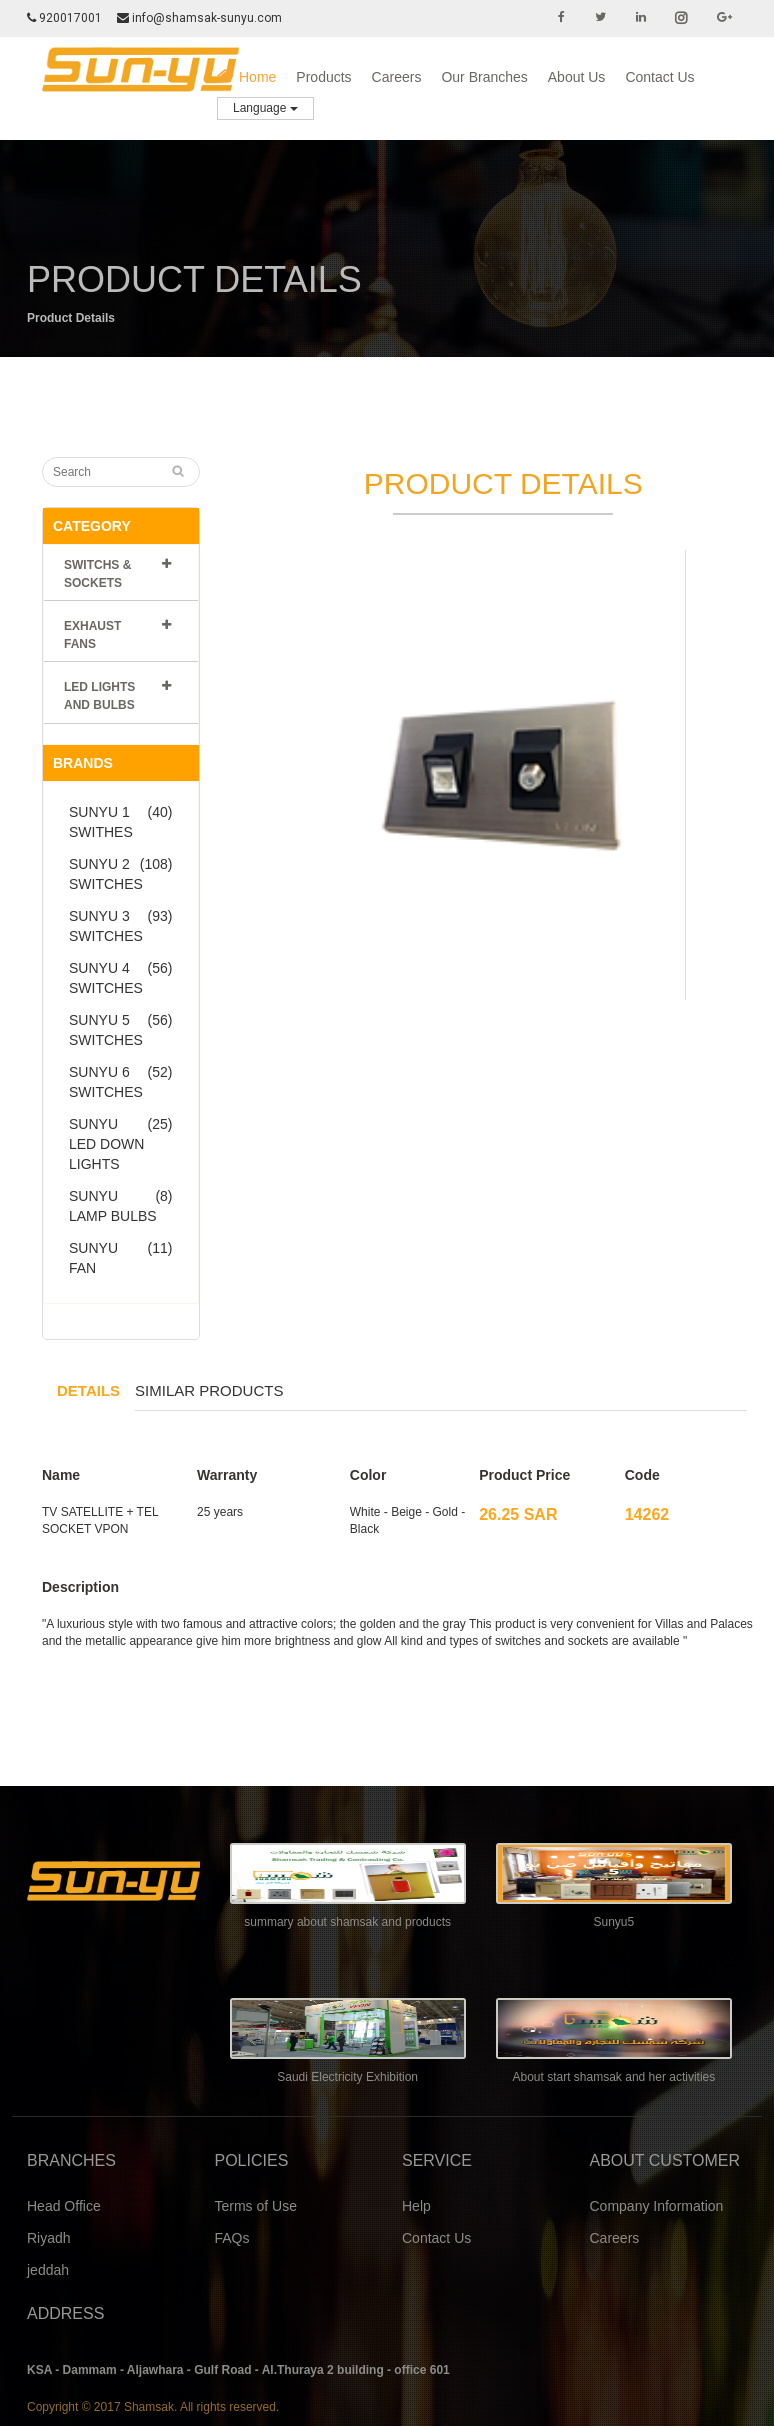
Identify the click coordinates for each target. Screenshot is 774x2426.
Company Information (657, 2206)
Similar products (209, 1390)
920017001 (64, 18)
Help (416, 2206)
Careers (397, 77)
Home (246, 76)
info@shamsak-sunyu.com (201, 18)
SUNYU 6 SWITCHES (121, 1081)
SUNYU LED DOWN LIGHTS (121, 1143)
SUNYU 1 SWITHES (121, 821)
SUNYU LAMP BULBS (121, 1205)
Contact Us (659, 77)
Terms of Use (256, 2206)
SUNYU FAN (121, 1257)
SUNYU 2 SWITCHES (121, 873)
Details (88, 1390)
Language (265, 108)
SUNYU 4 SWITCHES (121, 977)
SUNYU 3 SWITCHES (121, 925)
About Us (577, 77)
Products (323, 77)
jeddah (48, 2270)
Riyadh (49, 2238)
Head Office (64, 2206)
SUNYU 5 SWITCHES (121, 1029)
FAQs (232, 2238)
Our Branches (484, 77)
